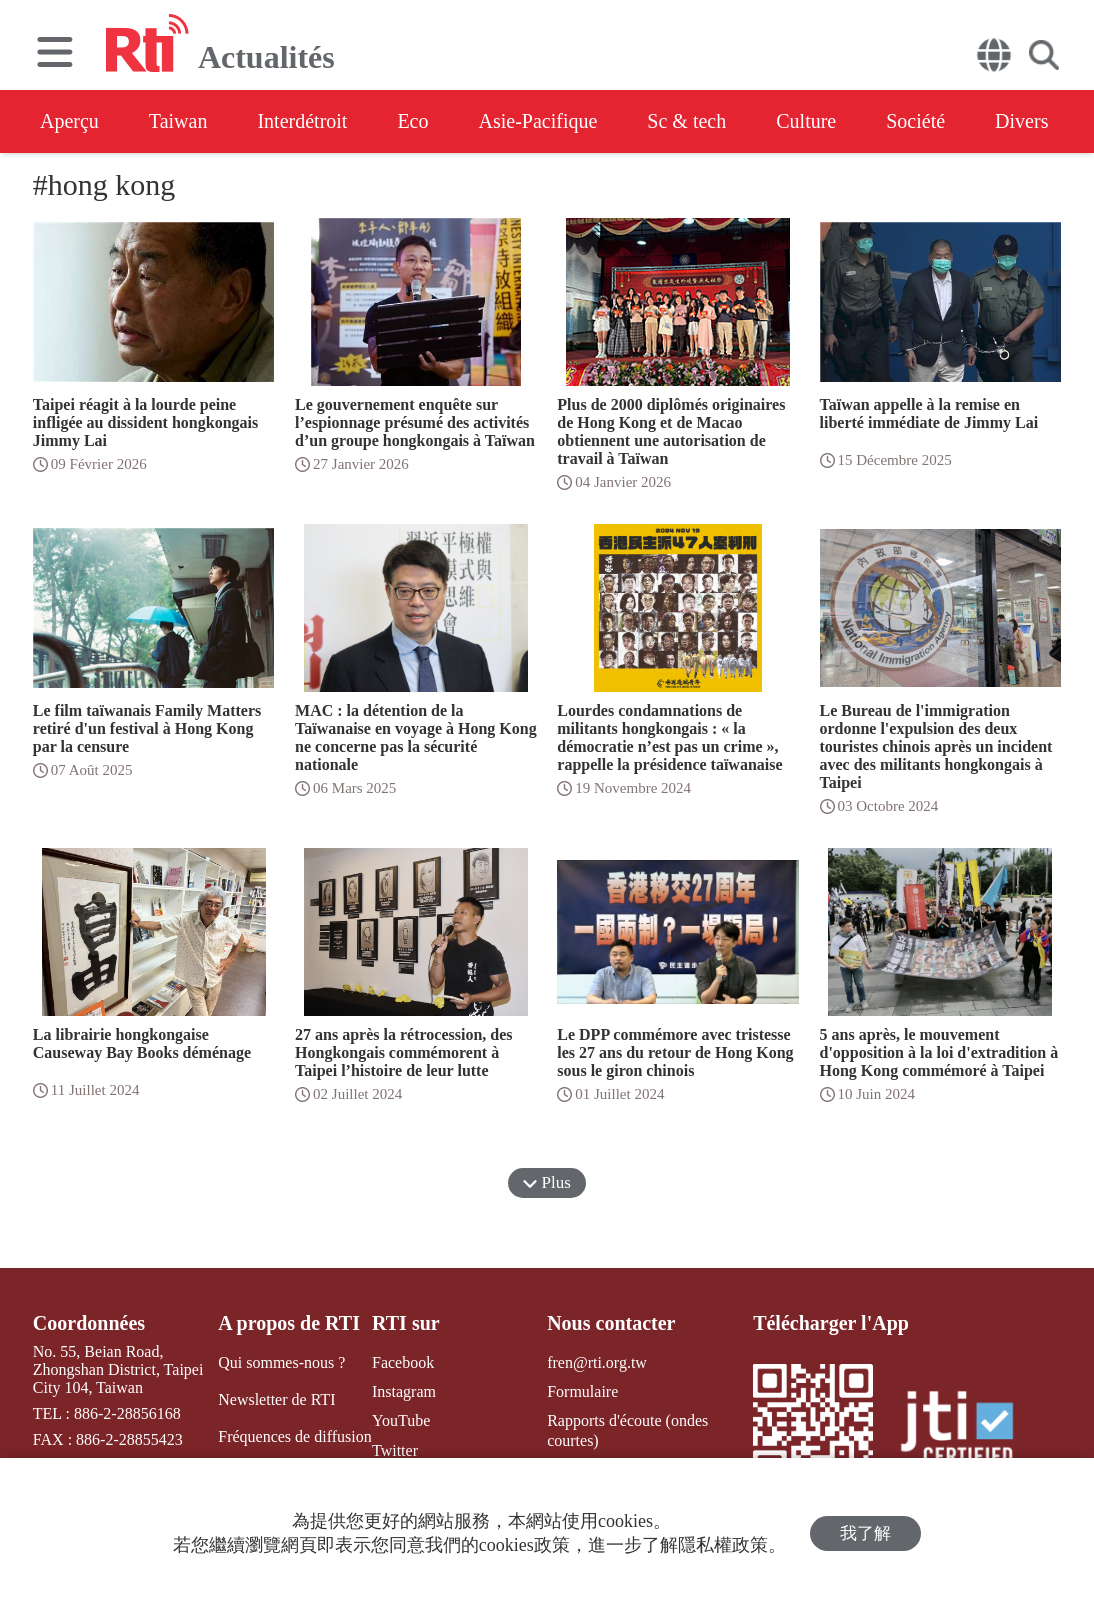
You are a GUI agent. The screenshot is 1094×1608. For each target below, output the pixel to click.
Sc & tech (686, 121)
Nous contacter (611, 1323)
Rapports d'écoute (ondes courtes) (627, 1430)
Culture (806, 121)
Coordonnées (89, 1323)
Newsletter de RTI (276, 1399)
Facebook (403, 1362)
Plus (547, 1182)
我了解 (865, 1533)
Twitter (395, 1450)
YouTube (401, 1420)
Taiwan (178, 121)
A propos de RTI (289, 1323)
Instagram (404, 1391)
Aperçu (69, 121)
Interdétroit (302, 121)
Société (915, 121)
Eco (412, 121)
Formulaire (582, 1391)
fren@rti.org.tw (597, 1362)
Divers (1021, 121)
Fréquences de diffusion (294, 1436)
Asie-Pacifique (538, 121)
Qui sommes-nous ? (281, 1362)
